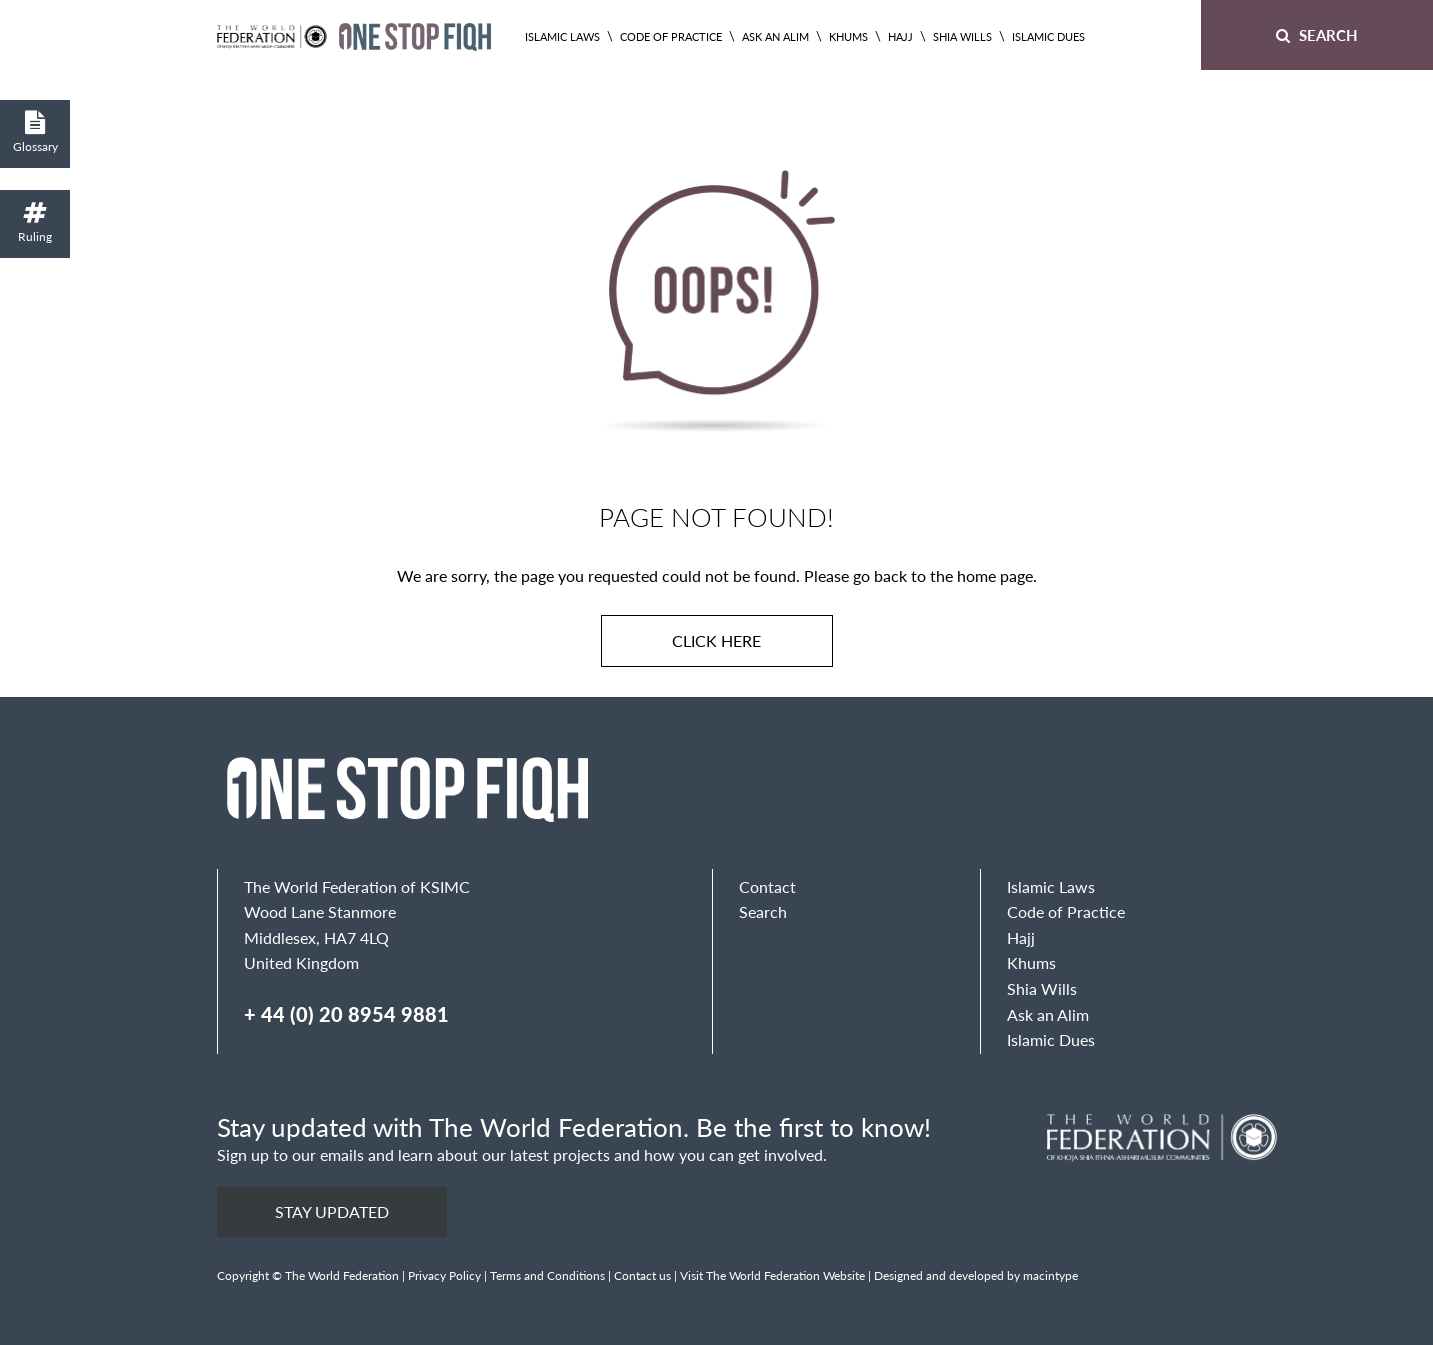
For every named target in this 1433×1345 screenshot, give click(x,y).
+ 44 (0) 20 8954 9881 (346, 1014)
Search (1317, 34)
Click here (716, 640)
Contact (767, 886)
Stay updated (332, 1211)
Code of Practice (671, 36)
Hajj (900, 36)
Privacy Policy (444, 1275)
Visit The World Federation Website (772, 1275)
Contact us (642, 1275)
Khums (848, 36)
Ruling (35, 222)
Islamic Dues (1048, 36)
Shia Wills (962, 36)
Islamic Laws (562, 36)
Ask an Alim (775, 36)
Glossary (35, 132)
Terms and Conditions (547, 1275)
